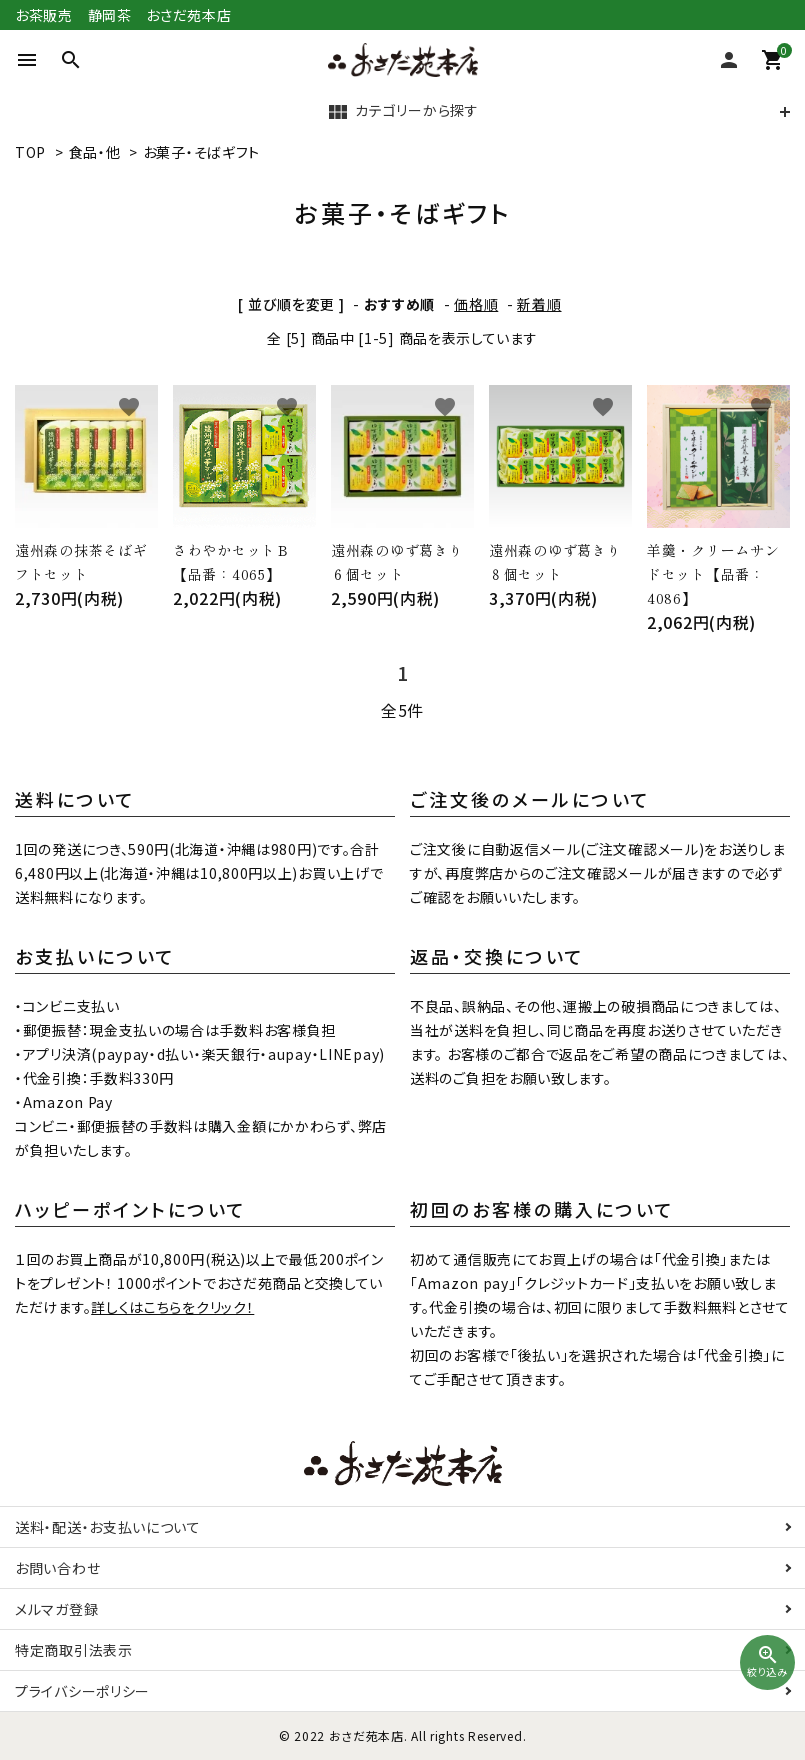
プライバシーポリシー (82, 1691)
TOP (30, 152)
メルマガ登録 (56, 1609)
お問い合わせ (57, 1568)
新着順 (539, 304)
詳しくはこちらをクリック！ (172, 1307)
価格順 (476, 304)
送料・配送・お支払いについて (108, 1527)
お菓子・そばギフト (201, 152)
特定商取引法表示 (74, 1650)
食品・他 (95, 152)
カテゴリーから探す (402, 112)
